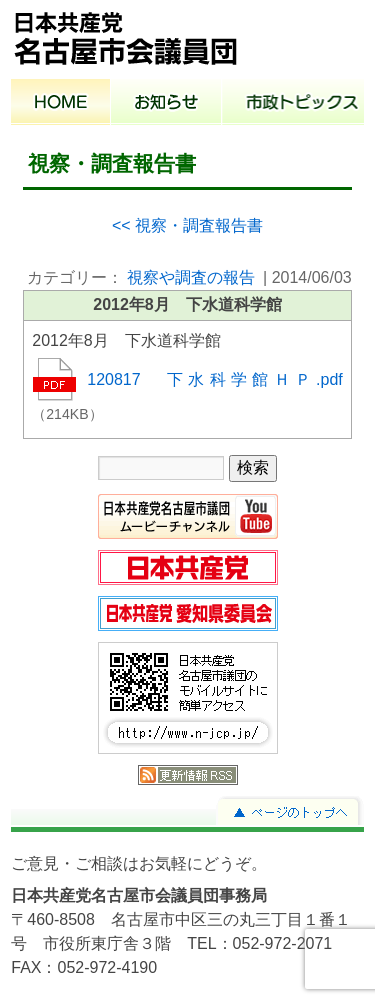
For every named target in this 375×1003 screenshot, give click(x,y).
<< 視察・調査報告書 (187, 225)
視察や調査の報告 (191, 277)
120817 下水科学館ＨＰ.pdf (215, 379)
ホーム (61, 104)
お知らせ (166, 104)
